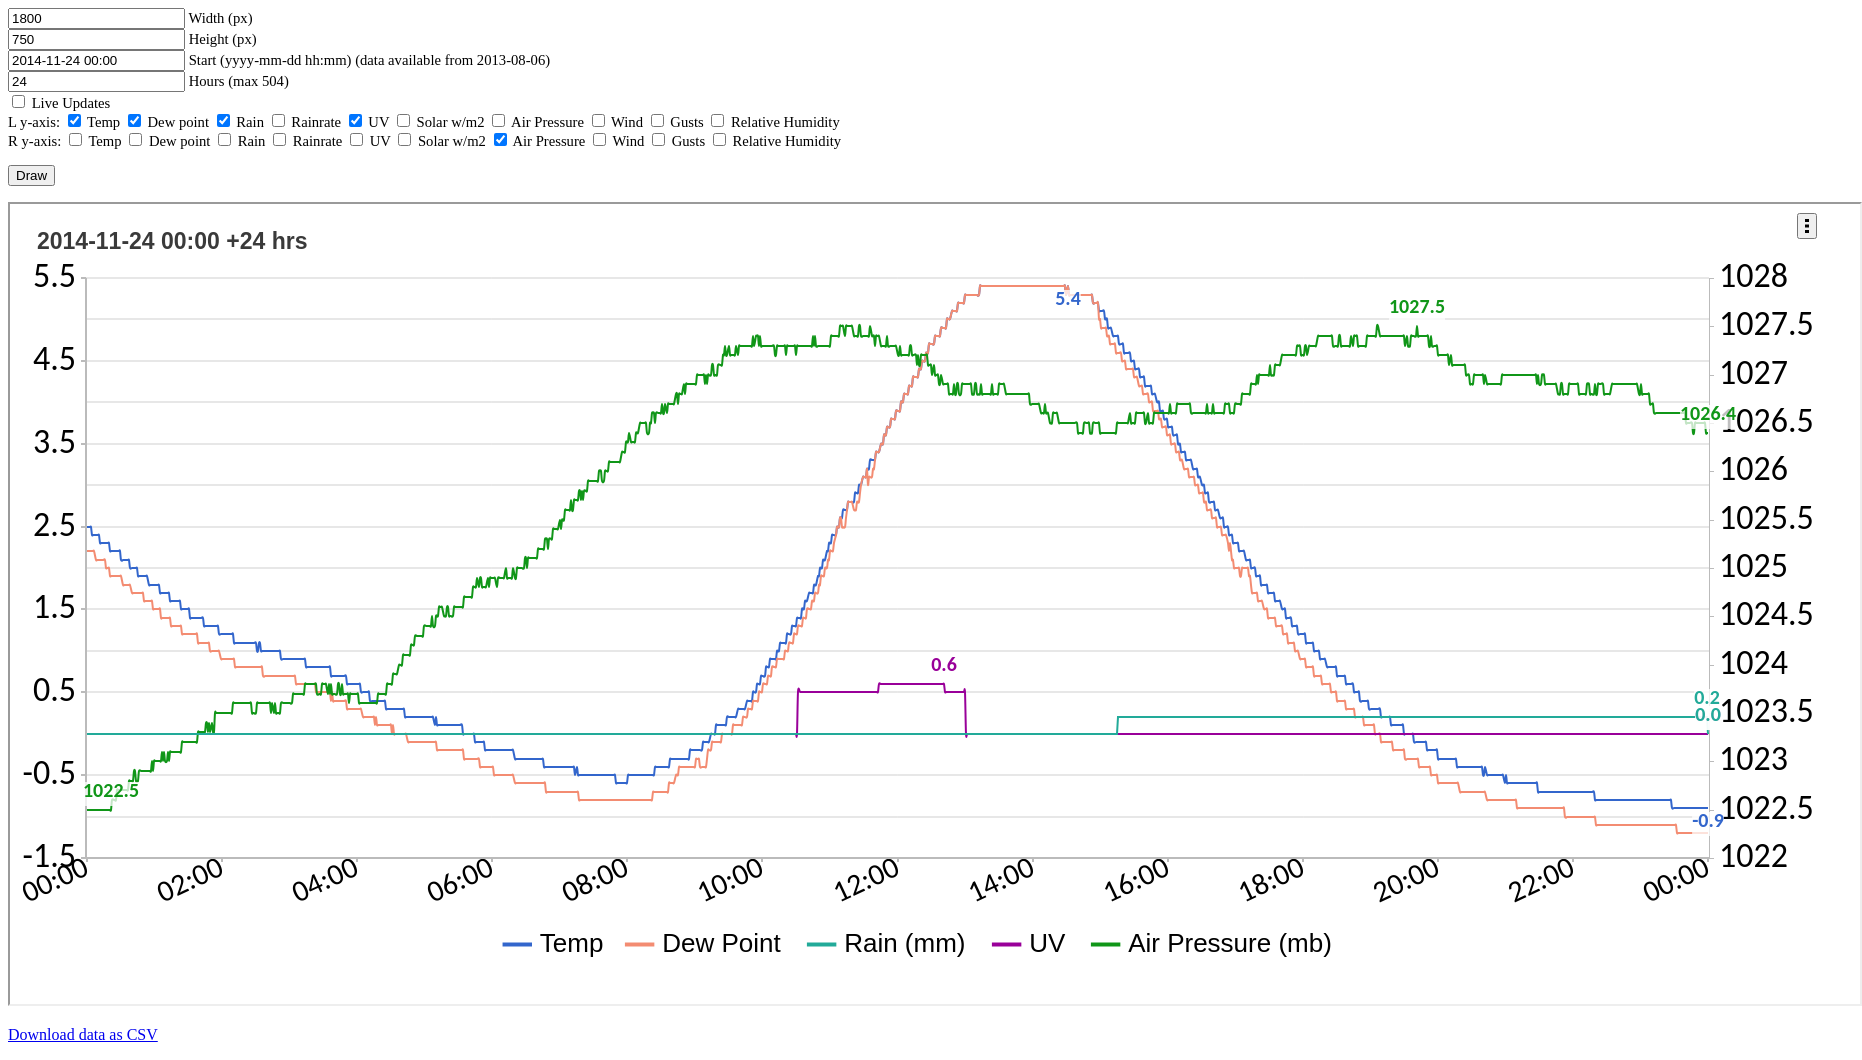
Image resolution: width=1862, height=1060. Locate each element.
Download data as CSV (83, 1034)
